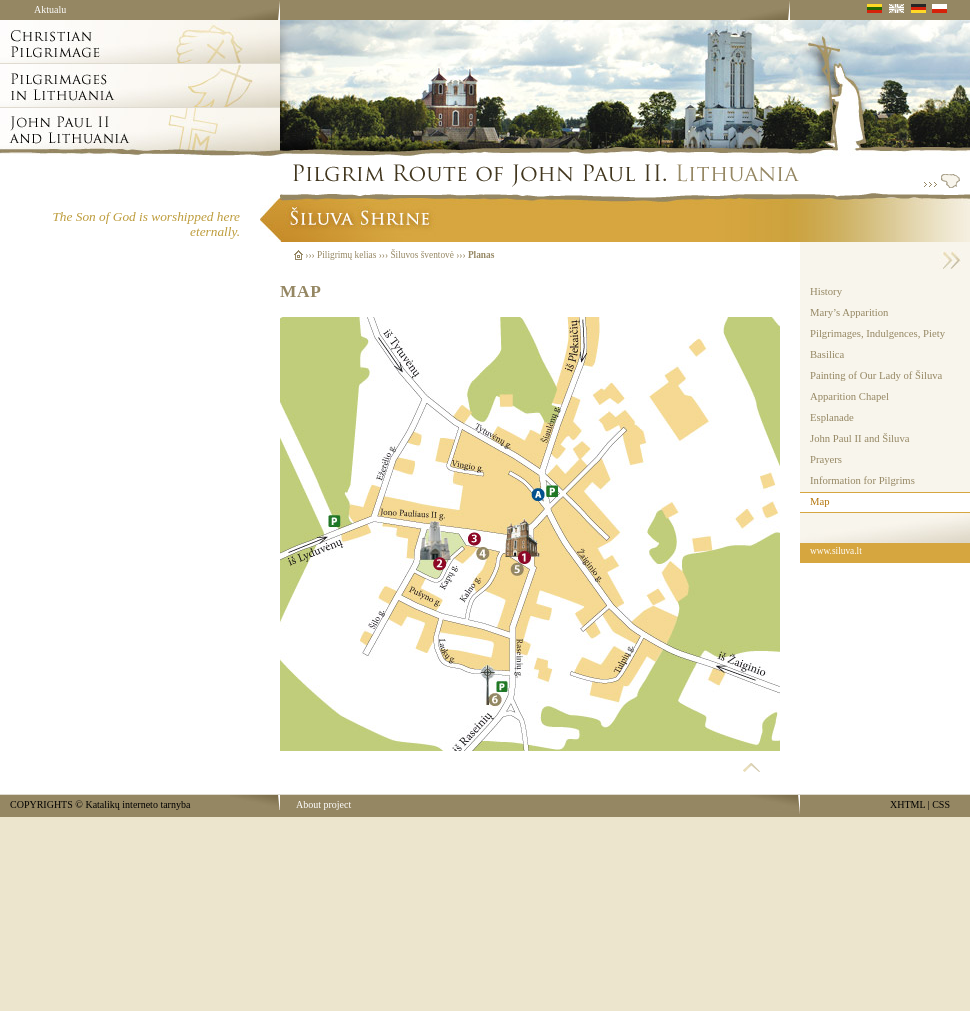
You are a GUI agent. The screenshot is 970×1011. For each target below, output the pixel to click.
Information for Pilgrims (862, 480)
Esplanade (832, 417)
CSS (941, 804)
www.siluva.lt (836, 551)
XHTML (907, 804)
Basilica (827, 354)
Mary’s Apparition (849, 312)
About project (323, 804)
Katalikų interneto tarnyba (137, 804)
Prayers (826, 459)
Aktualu (50, 9)
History (826, 291)
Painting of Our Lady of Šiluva (876, 375)
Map (820, 501)
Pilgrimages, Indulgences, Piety (877, 333)
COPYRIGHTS (41, 804)
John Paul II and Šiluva (859, 438)
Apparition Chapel (849, 396)
